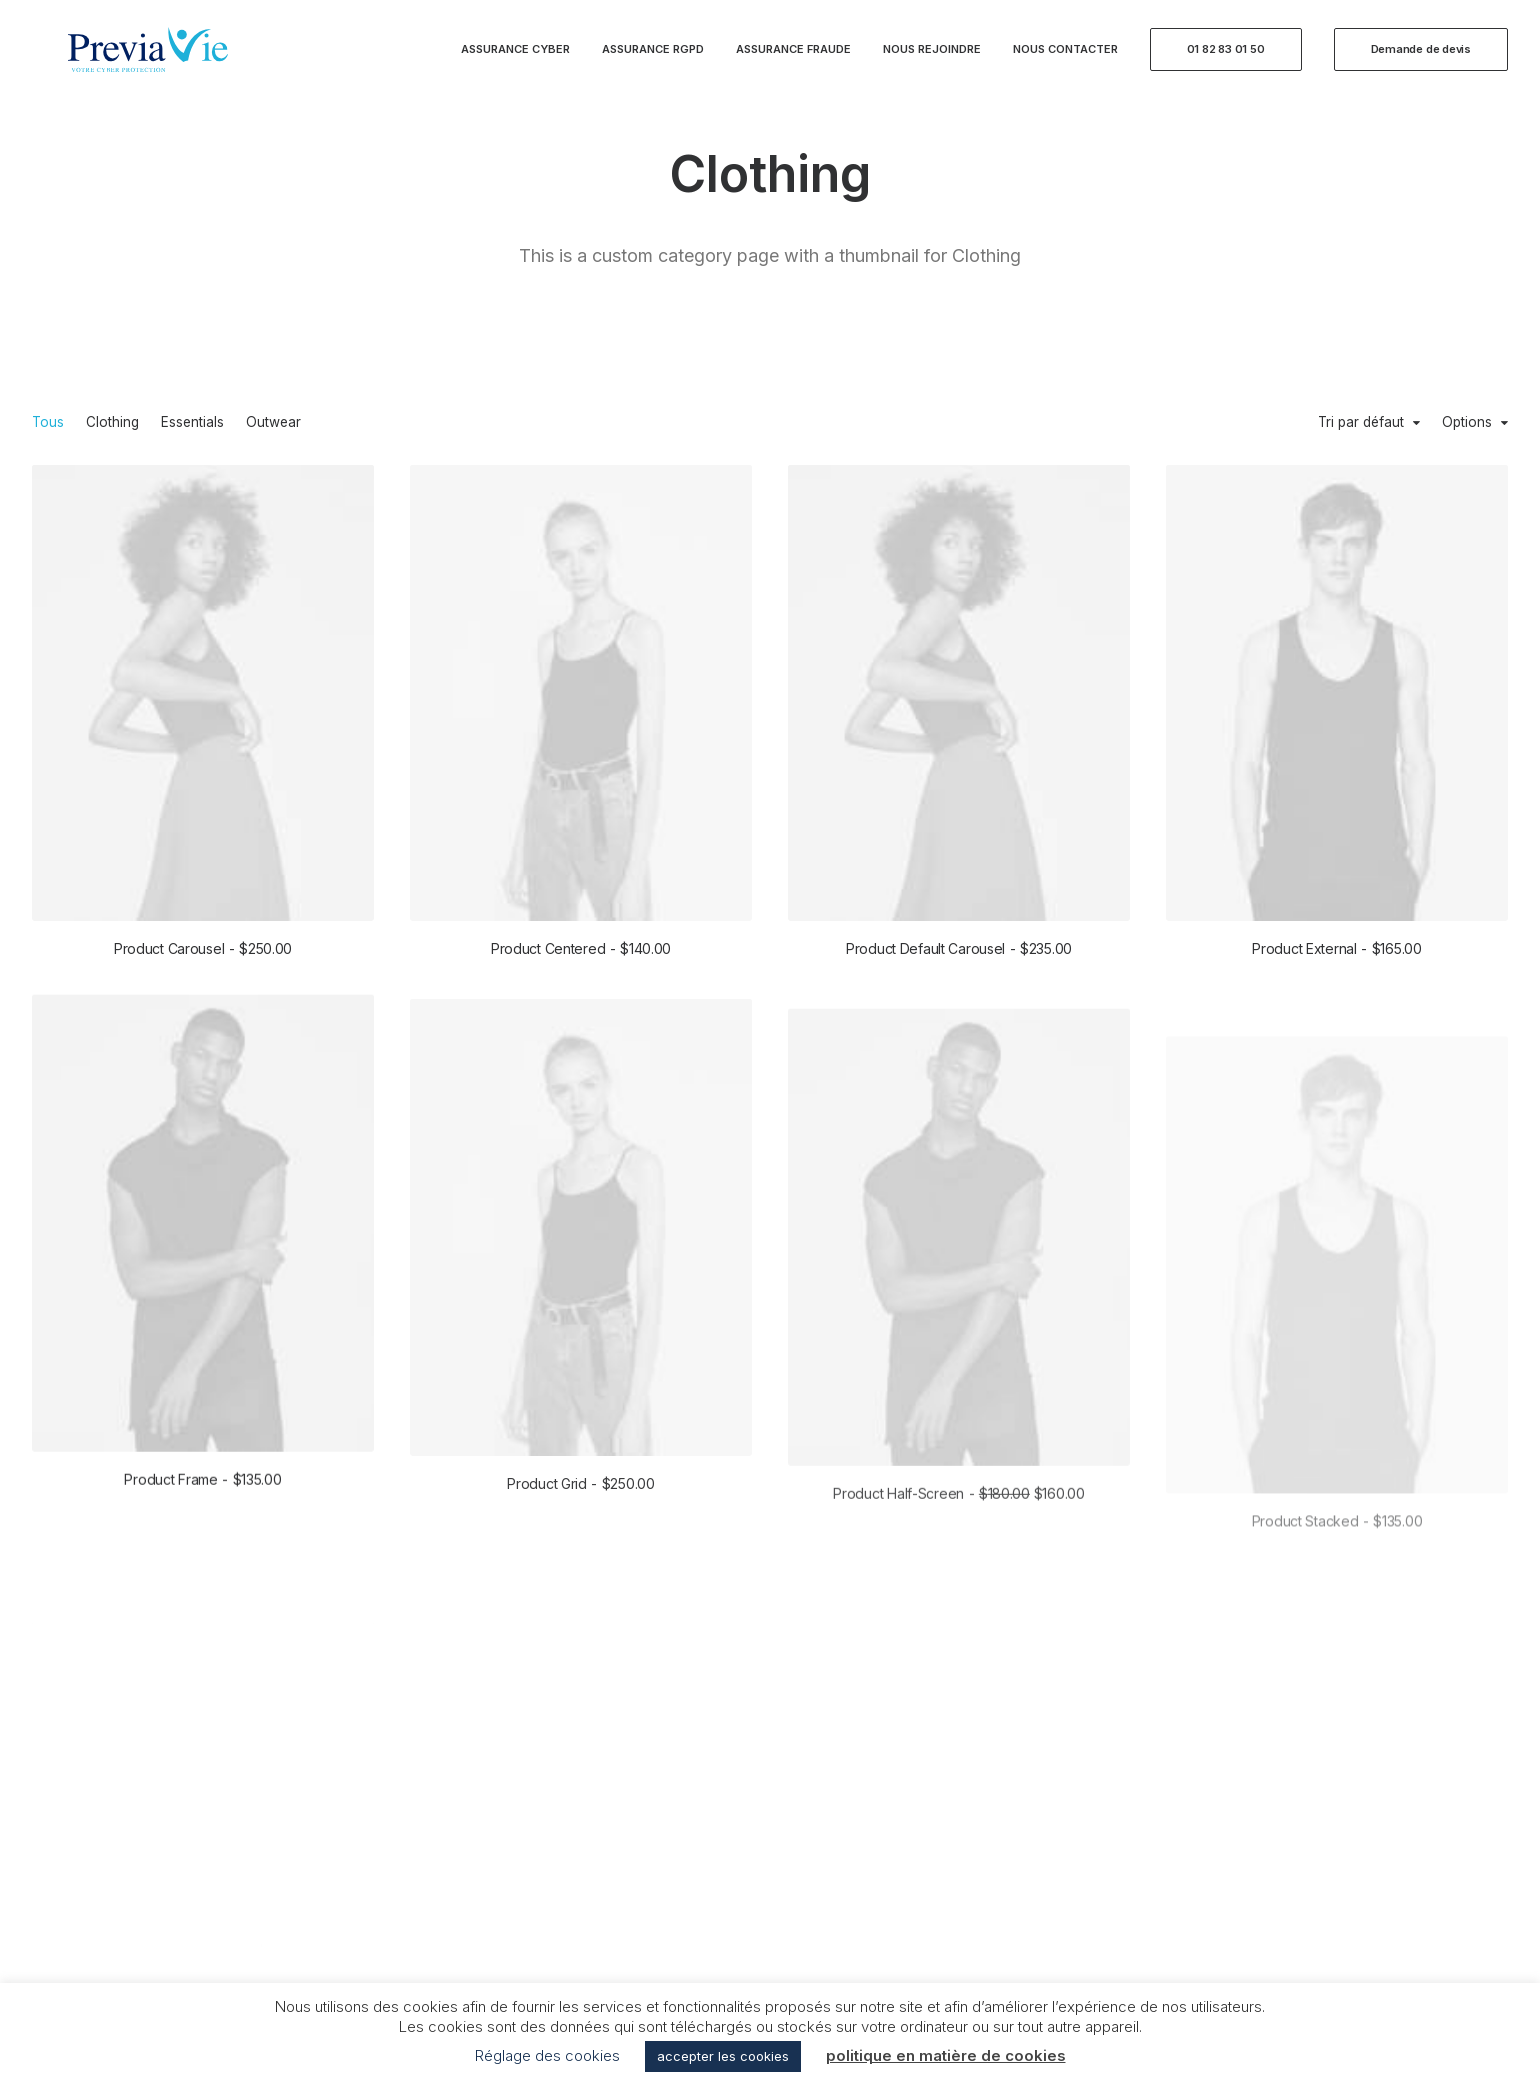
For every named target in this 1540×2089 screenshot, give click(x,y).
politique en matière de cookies (946, 2055)
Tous (48, 423)
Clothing (112, 423)
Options (1467, 423)
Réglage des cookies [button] (547, 2055)
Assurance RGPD (653, 62)
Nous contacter (1065, 62)
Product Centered (581, 948)
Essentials (192, 423)
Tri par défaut (1361, 423)
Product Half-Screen (958, 1576)
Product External (1336, 953)
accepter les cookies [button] (723, 2056)
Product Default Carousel (959, 949)
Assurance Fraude (793, 62)
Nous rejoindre (932, 62)
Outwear (273, 423)
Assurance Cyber (515, 62)
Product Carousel (203, 948)
